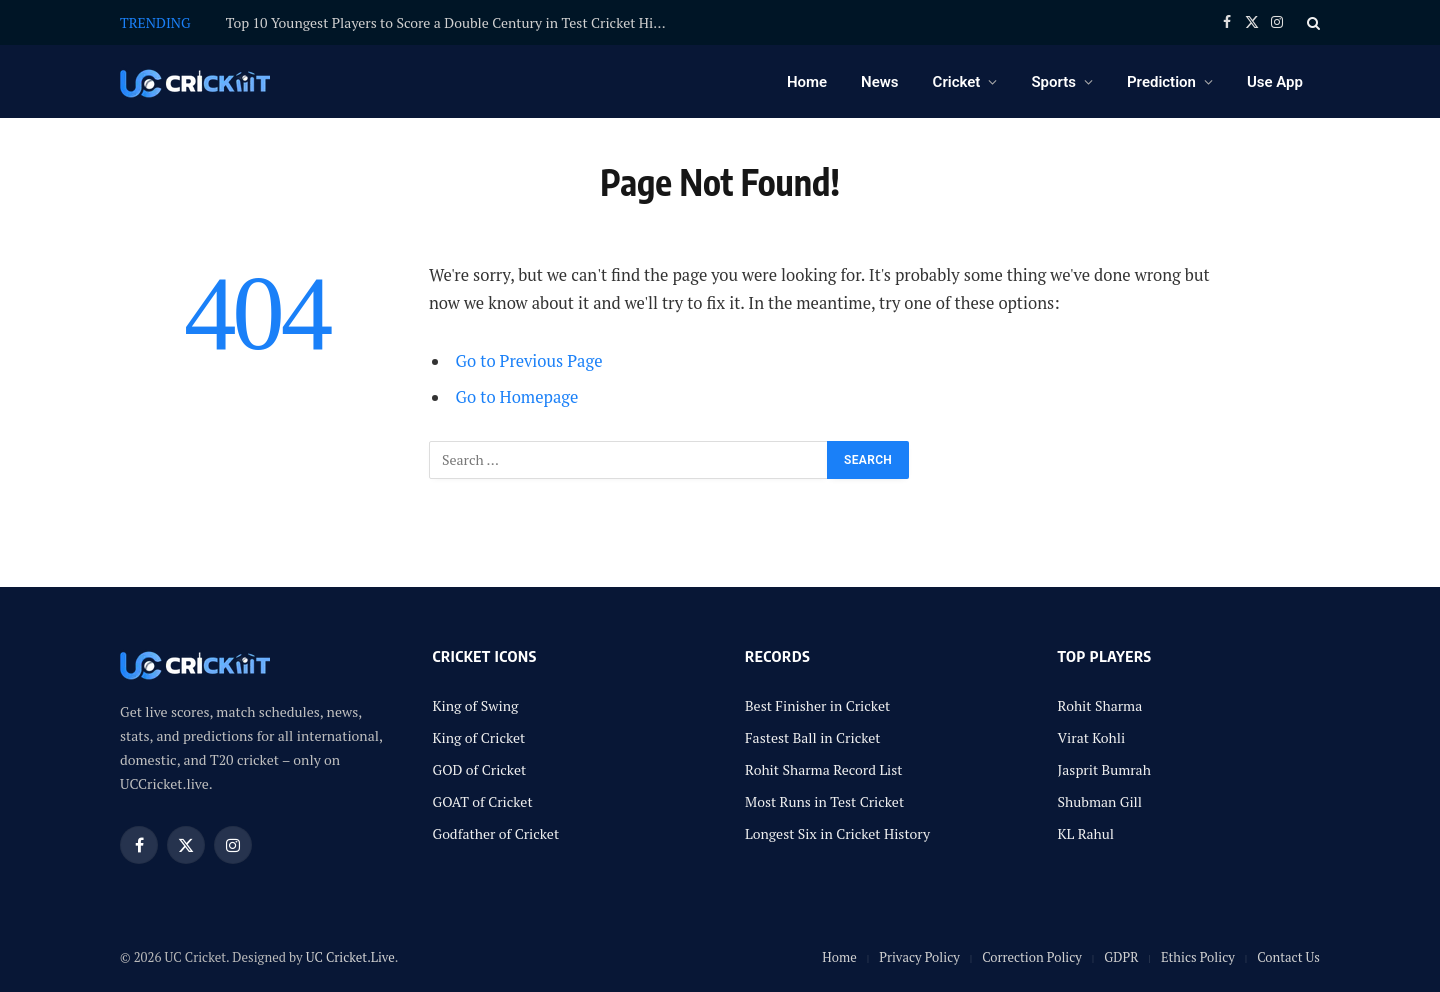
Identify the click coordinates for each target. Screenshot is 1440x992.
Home (807, 82)
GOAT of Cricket (483, 801)
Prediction (1161, 82)
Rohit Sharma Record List (824, 769)
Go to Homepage (517, 397)
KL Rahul (1086, 833)
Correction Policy (1032, 957)
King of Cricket (479, 737)
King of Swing (476, 705)
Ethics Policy (1198, 957)
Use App (1275, 82)
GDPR (1121, 957)
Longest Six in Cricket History (837, 833)
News (879, 82)
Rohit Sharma (1100, 705)
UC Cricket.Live (350, 957)
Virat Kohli (1092, 737)
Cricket (957, 82)
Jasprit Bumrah (1104, 769)
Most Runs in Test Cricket (824, 801)
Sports (1053, 82)
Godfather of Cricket (496, 833)
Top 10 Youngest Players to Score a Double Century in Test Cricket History (451, 23)
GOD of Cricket (480, 769)
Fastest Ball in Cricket (813, 737)
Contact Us (1288, 957)
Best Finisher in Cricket (817, 705)
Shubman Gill (1100, 801)
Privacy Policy (919, 957)
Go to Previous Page (529, 361)
